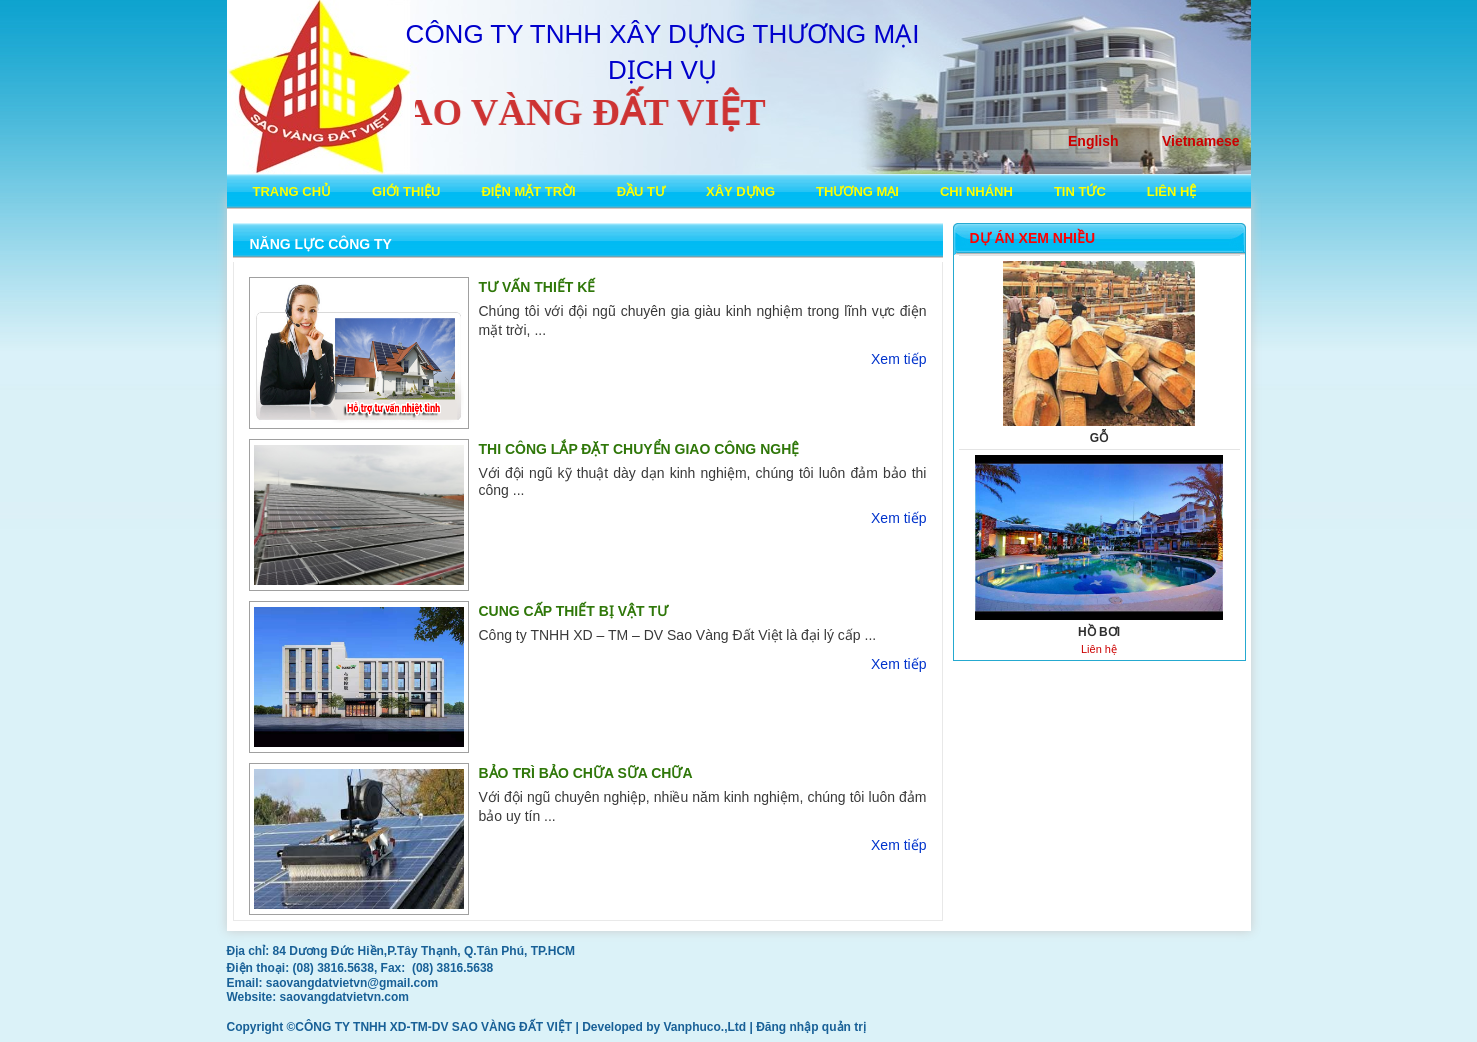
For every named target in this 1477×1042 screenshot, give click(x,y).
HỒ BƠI (1099, 632)
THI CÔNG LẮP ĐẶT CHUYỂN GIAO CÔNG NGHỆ (639, 449)
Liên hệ (1172, 191)
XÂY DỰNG (740, 191)
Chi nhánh (976, 191)
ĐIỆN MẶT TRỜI (528, 191)
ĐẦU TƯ (641, 191)
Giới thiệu (406, 191)
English (1093, 141)
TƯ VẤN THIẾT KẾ (537, 287)
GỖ (1099, 438)
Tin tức (1080, 191)
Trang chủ (292, 191)
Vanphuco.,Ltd (707, 1027)
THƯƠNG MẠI (857, 191)
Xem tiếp (898, 359)
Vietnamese (1201, 141)
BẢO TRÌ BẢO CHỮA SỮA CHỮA (586, 773)
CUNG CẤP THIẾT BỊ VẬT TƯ (574, 611)
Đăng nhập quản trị (811, 1027)
